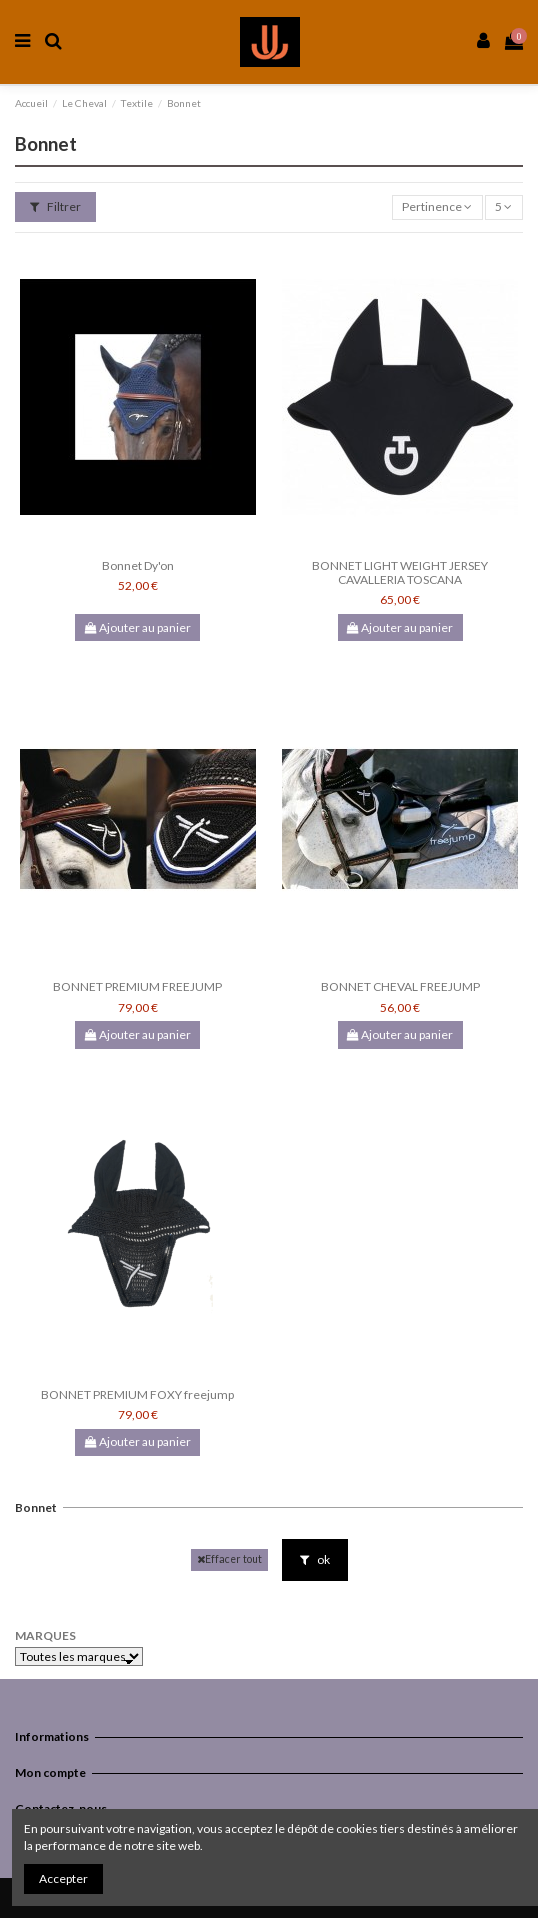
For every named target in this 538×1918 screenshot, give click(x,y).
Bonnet (36, 1507)
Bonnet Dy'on (138, 565)
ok (315, 1559)
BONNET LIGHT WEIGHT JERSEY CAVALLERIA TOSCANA (400, 572)
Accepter (63, 1878)
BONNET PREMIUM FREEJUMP (137, 986)
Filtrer (55, 206)
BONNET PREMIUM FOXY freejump (137, 1394)
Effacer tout (229, 1559)
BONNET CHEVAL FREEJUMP (400, 986)
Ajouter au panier (138, 627)
